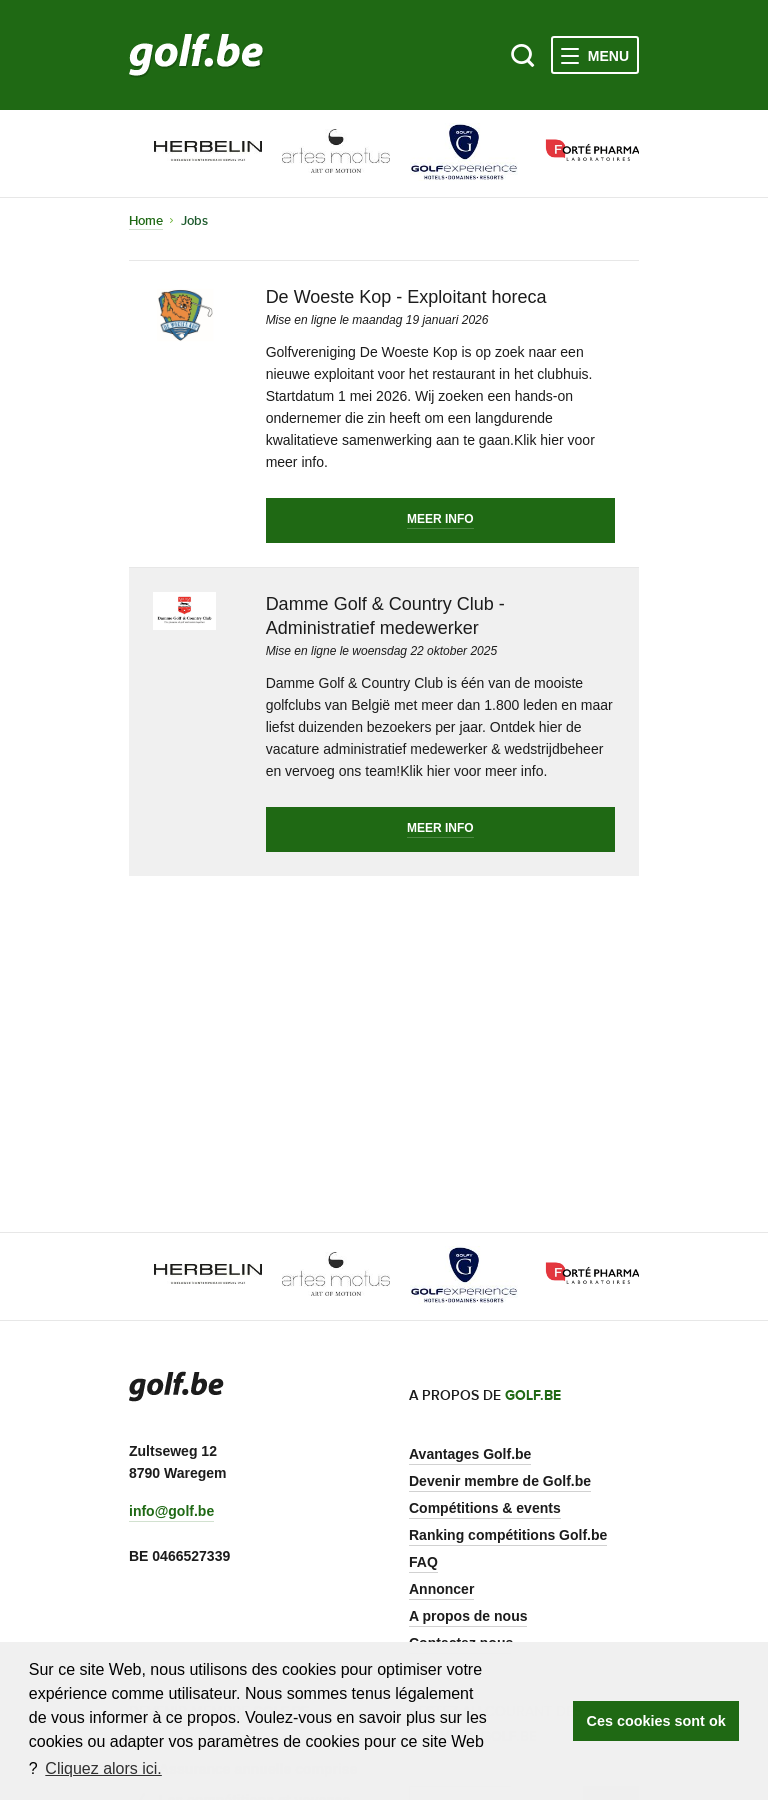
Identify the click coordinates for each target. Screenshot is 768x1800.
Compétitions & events (485, 1508)
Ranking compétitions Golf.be (508, 1535)
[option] (193, 153)
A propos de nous (468, 1616)
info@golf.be (171, 1511)
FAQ (423, 1562)
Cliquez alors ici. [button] (103, 1768)
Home (146, 221)
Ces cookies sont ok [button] (656, 1721)
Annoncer (441, 1589)
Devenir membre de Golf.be (500, 1481)
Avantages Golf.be (470, 1454)
